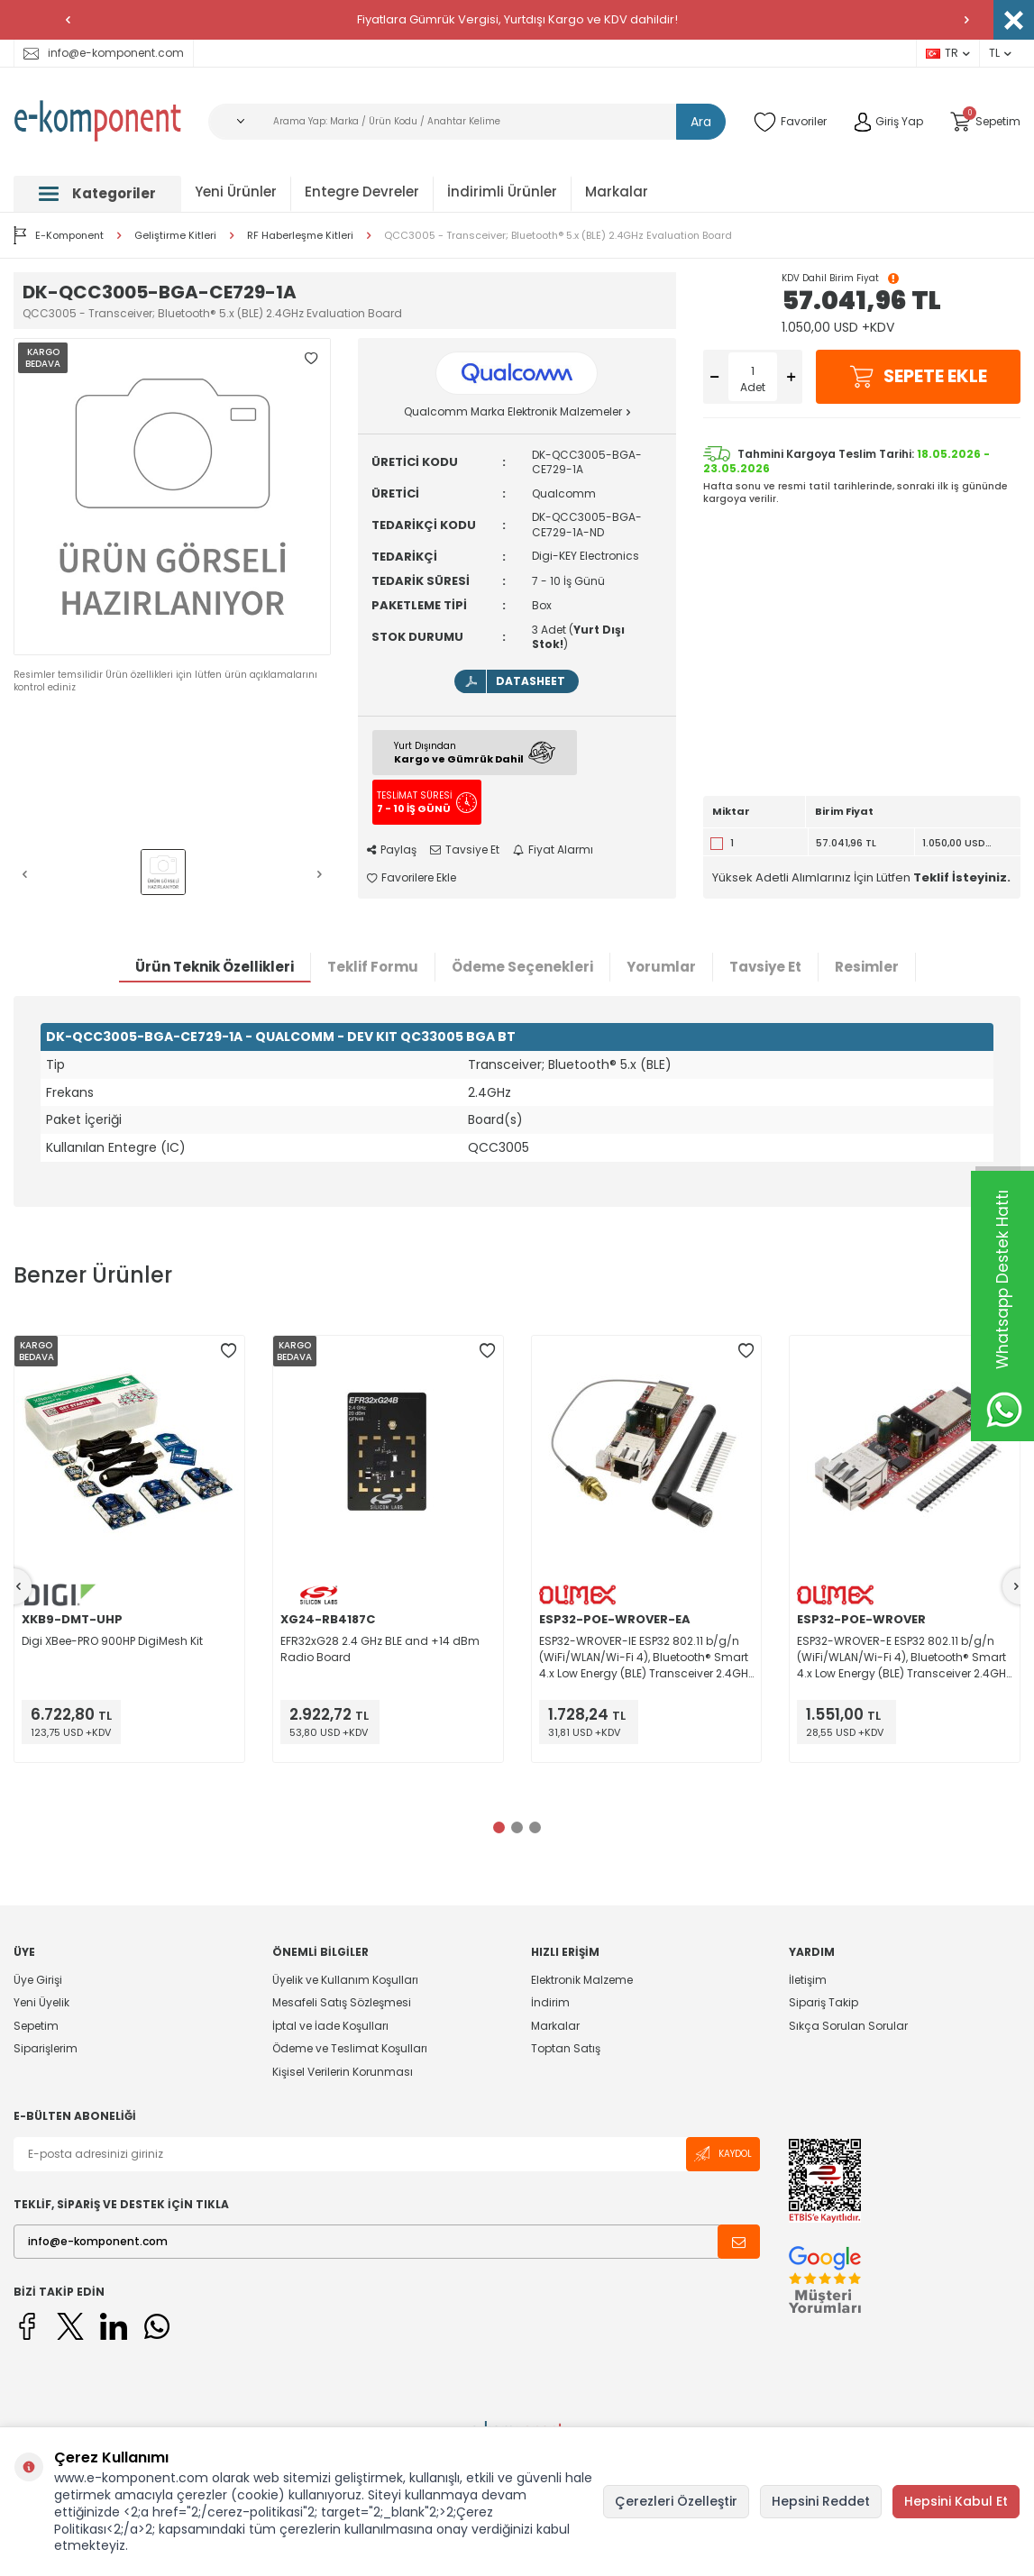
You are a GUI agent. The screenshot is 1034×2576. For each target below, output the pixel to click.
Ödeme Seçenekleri (522, 966)
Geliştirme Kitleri (175, 235)
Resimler (867, 966)
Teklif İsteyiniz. (962, 877)
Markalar (616, 191)
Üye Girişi (38, 1980)
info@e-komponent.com (103, 52)
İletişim (808, 1980)
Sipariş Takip (823, 2002)
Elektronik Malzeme (582, 1980)
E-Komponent (59, 235)
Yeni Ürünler (236, 191)
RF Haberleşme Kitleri (300, 235)
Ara (701, 122)
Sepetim (36, 2025)
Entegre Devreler (362, 191)
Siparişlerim (46, 2048)
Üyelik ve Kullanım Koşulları (345, 1980)
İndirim (550, 2002)
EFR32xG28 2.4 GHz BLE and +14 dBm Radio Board (380, 1649)
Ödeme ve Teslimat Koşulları (349, 2048)
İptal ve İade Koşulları (330, 2025)
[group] (172, 496)
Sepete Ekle (917, 376)
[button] (68, 20)
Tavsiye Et (464, 850)
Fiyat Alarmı (553, 850)
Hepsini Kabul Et (956, 2501)
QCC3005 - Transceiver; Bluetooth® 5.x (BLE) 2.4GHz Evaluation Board (558, 235)
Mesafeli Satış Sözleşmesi (341, 2002)
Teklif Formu (372, 966)
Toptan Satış (565, 2048)
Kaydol (723, 2153)
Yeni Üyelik (41, 2002)
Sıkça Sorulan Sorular (848, 2025)
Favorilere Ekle (411, 878)
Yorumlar (661, 966)
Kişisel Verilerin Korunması (342, 2071)
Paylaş (391, 850)
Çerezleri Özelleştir (676, 2501)
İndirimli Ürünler (502, 191)
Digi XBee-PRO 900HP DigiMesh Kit (112, 1641)
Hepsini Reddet (821, 2501)
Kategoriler (97, 193)
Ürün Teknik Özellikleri (214, 966)
